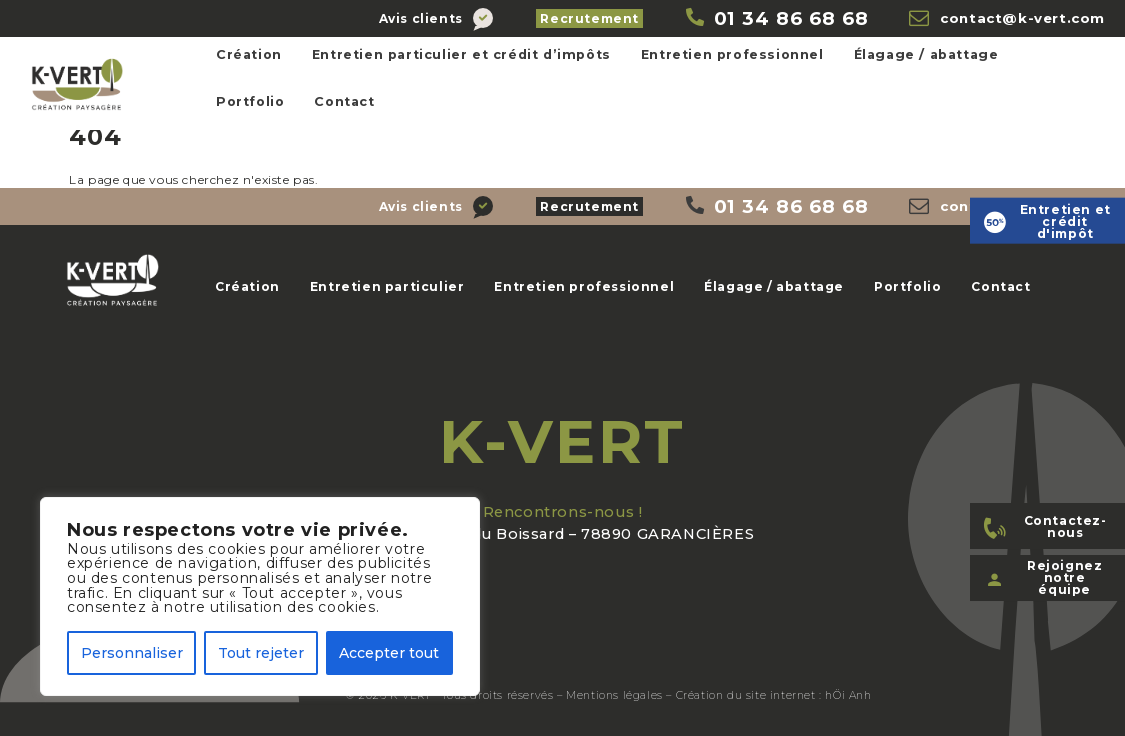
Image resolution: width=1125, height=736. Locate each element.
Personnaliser (132, 653)
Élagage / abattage (926, 54)
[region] (260, 596)
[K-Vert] (777, 18)
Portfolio (250, 101)
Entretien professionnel (732, 54)
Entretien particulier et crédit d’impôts (461, 54)
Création (249, 54)
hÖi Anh (848, 695)
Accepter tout (389, 653)
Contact (344, 101)
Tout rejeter (261, 653)
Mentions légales (614, 695)
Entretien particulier (387, 286)
